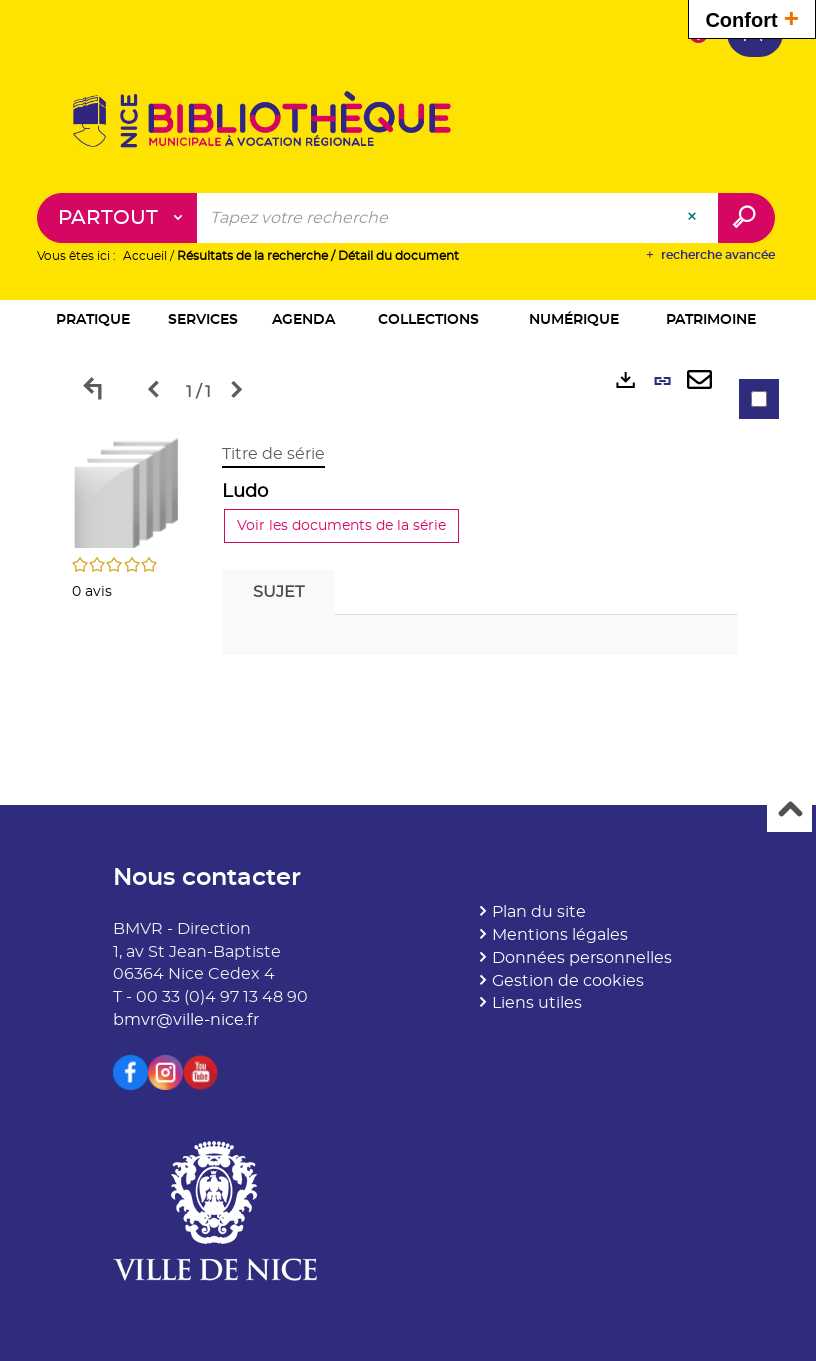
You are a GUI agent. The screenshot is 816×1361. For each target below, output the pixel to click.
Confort (752, 17)
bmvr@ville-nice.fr (186, 1020)
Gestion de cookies (568, 981)
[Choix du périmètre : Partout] (117, 218)
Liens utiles (537, 1003)
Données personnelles (582, 958)
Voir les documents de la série (341, 526)
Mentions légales (560, 935)
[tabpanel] (408, 554)
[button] (93, 321)
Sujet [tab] (278, 592)
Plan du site (539, 912)
